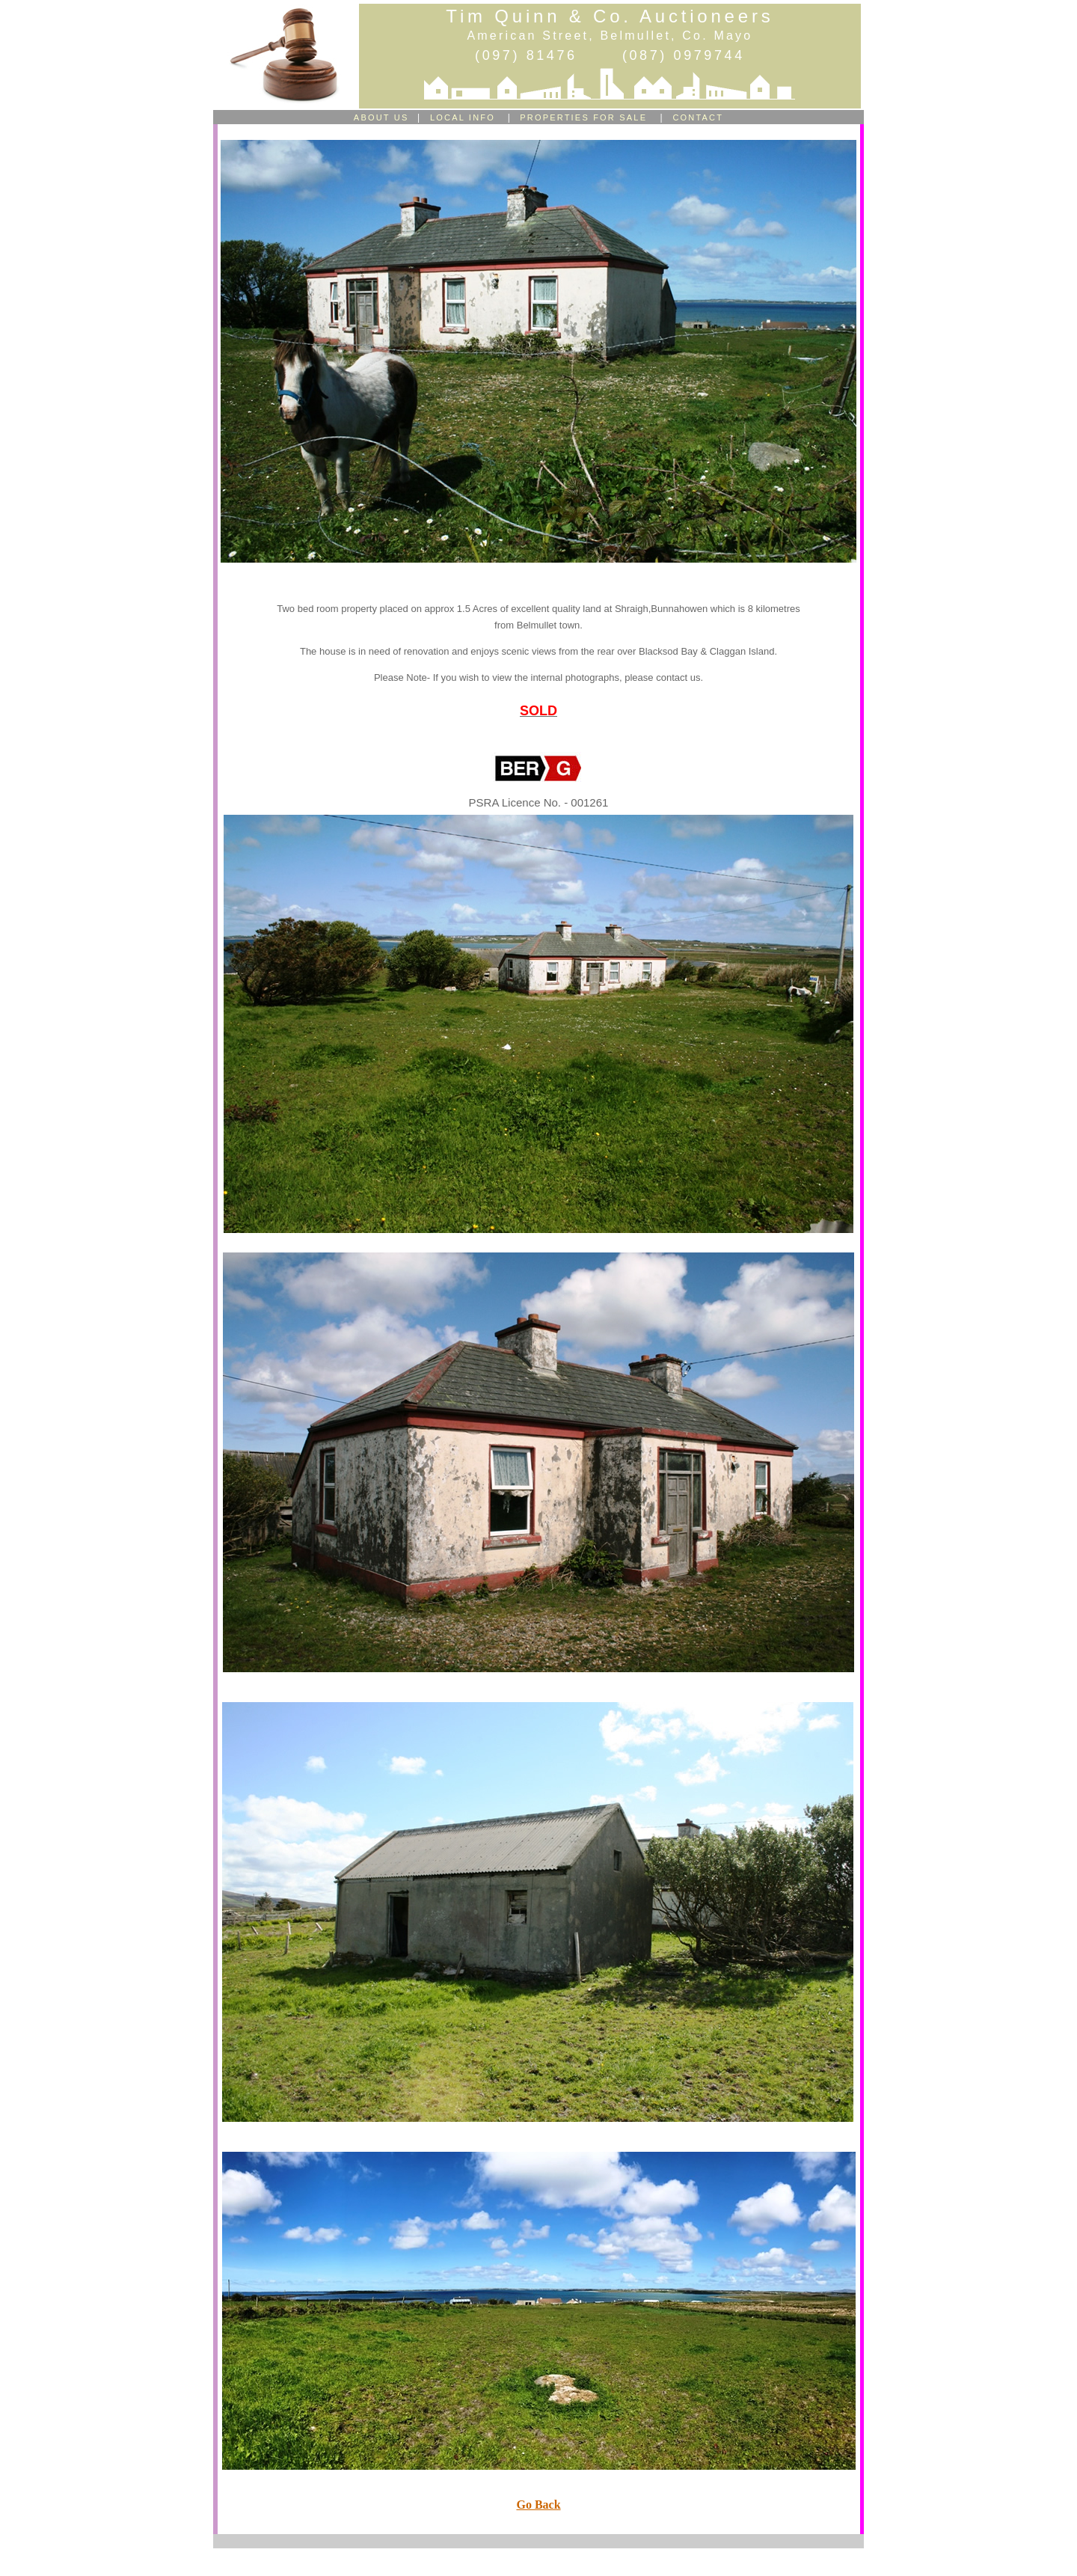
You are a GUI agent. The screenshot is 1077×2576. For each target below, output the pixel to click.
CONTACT (697, 117)
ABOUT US (381, 117)
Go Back (538, 2504)
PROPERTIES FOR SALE (581, 117)
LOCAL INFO (464, 117)
